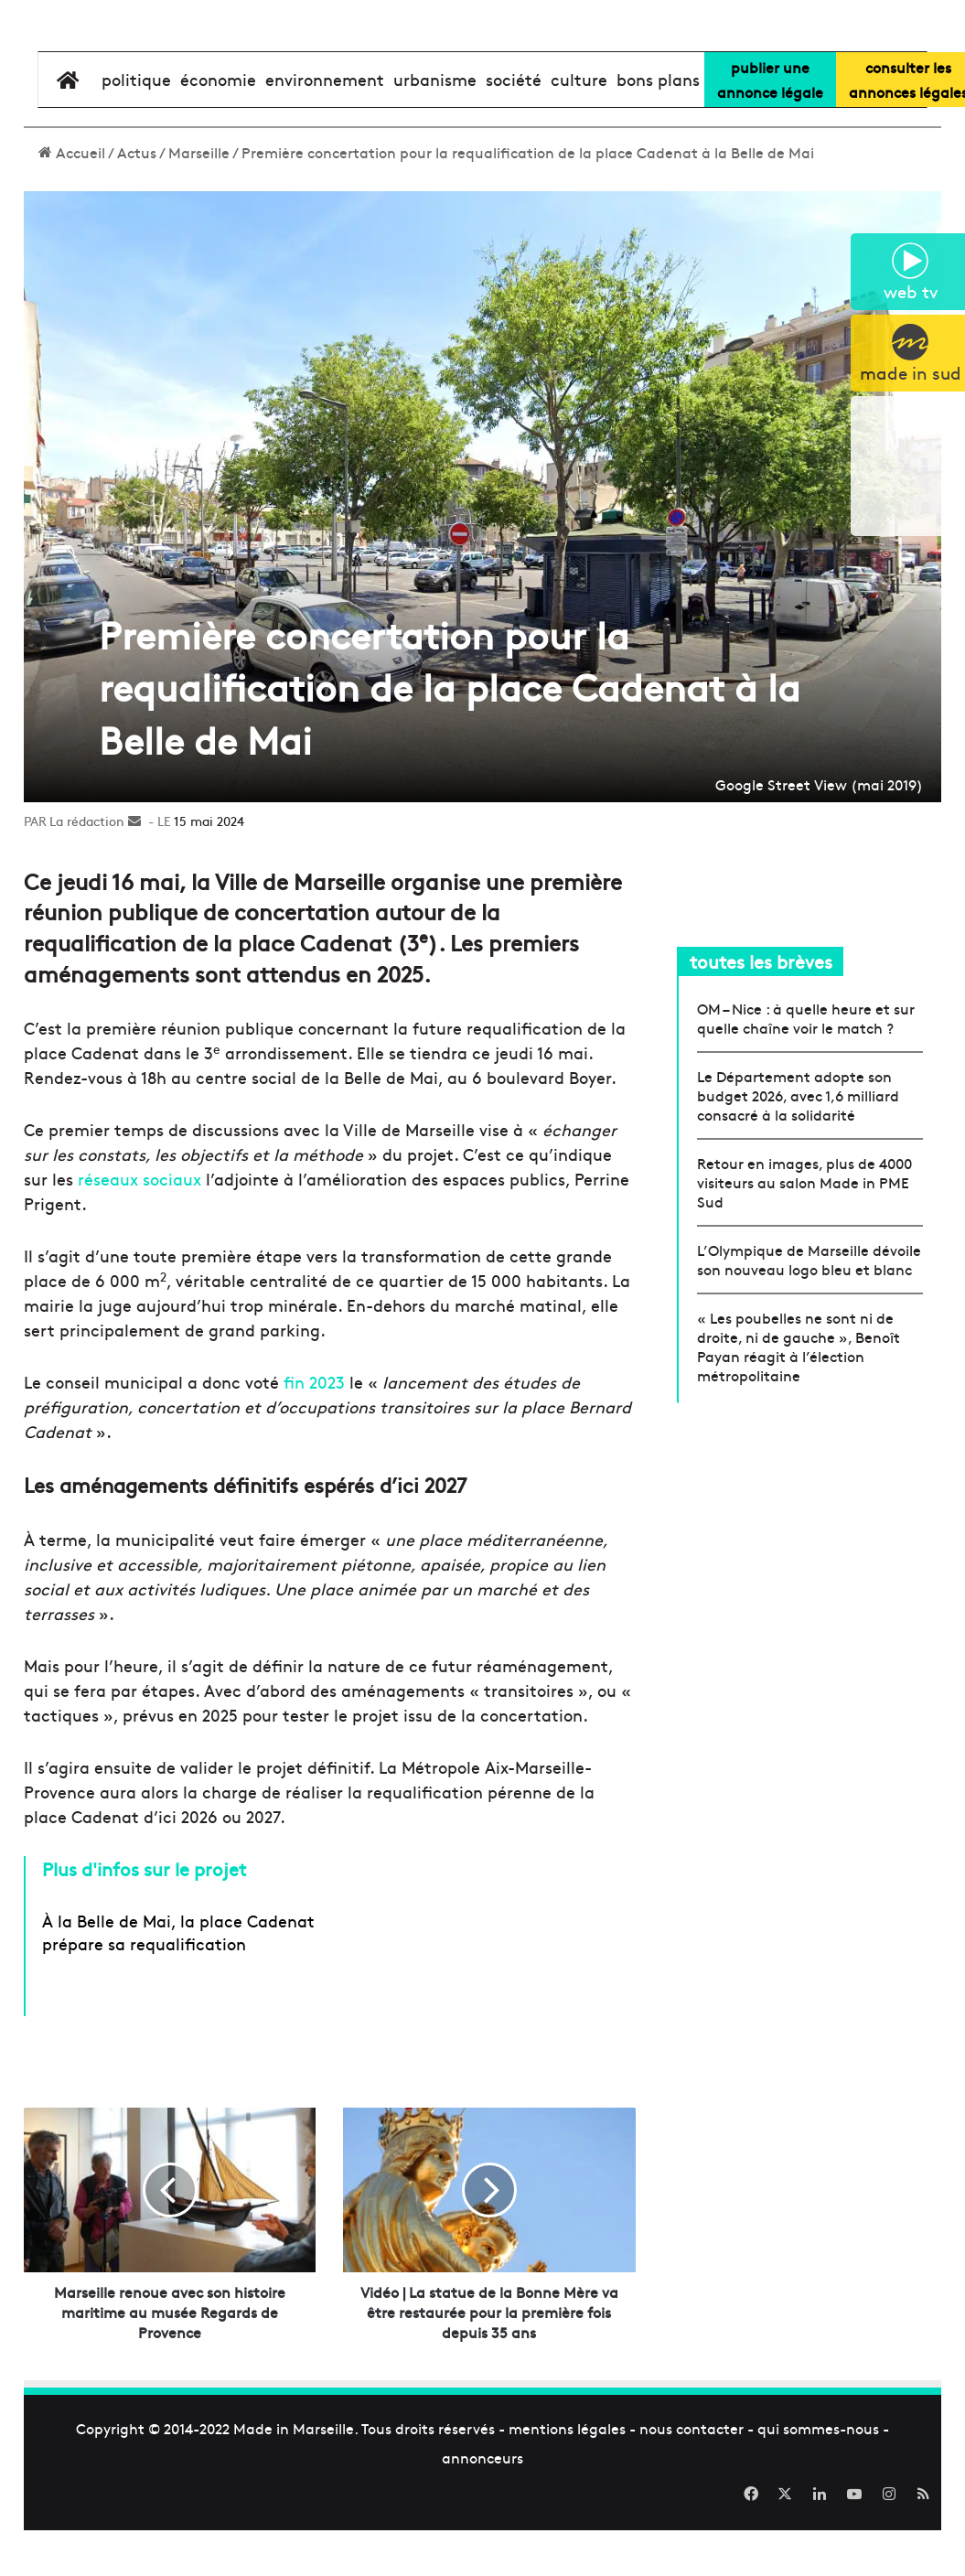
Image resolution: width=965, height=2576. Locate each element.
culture (579, 135)
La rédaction (86, 877)
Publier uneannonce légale (770, 135)
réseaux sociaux (137, 1235)
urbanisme (435, 135)
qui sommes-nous (818, 2484)
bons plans (658, 135)
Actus (136, 209)
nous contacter (691, 2484)
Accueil (71, 209)
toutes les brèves (761, 1017)
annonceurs (482, 2514)
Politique (136, 135)
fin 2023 (312, 1438)
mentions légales (567, 2484)
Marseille (199, 209)
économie (218, 135)
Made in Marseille (293, 2484)
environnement (324, 135)
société (513, 135)
